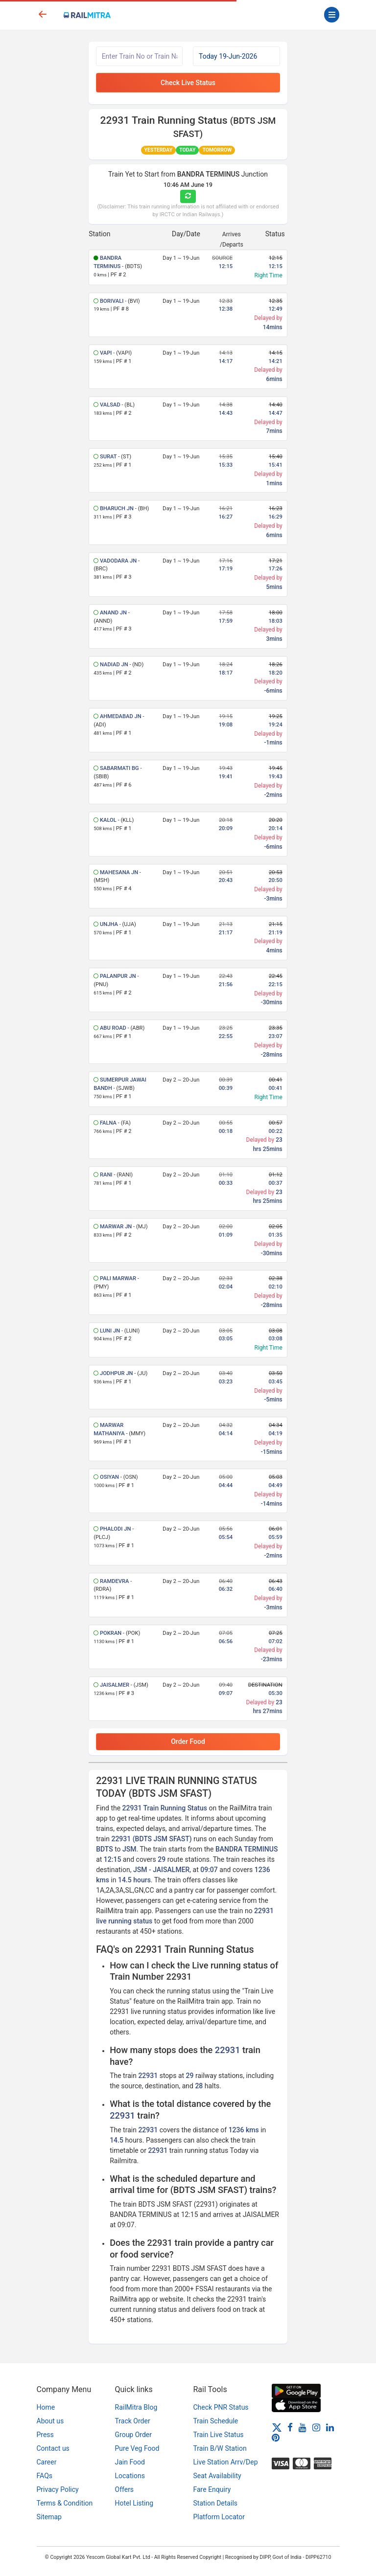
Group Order (133, 2435)
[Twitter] (277, 2427)
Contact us (53, 2448)
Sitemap (49, 2517)
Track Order (132, 2421)
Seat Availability (217, 2476)
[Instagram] (316, 2427)
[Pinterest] (276, 2437)
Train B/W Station (220, 2448)
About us (50, 2421)
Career (47, 2462)
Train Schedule (215, 2421)
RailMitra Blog (136, 2407)
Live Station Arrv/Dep (225, 2462)
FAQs (45, 2476)
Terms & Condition (65, 2503)
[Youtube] (302, 2427)
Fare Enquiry (212, 2489)
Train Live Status (218, 2435)
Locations (130, 2476)
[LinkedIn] (330, 2427)
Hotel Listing (134, 2503)
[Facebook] (290, 2427)
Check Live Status (188, 83)
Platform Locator (219, 2517)
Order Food (188, 1741)
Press (45, 2435)
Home (46, 2407)
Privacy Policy (58, 2489)
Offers (124, 2489)
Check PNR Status (221, 2407)
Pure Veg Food (137, 2448)
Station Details (215, 2503)
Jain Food (130, 2462)
